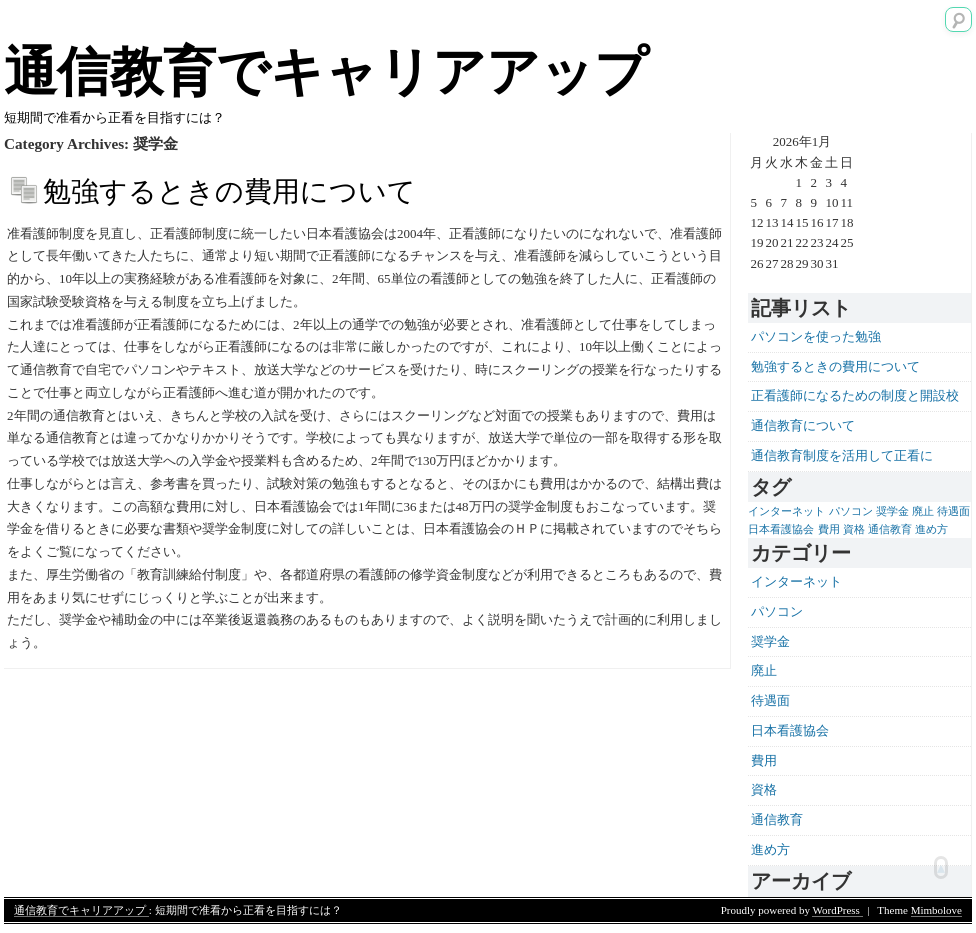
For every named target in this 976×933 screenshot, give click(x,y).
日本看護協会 (790, 730)
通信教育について (803, 425)
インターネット (796, 581)
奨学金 (770, 641)
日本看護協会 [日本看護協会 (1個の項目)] (781, 529)
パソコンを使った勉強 (816, 336)
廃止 (764, 670)
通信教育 (777, 819)
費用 (764, 760)
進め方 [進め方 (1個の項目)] (931, 529)
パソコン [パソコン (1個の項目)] (851, 511)
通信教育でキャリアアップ (326, 72)
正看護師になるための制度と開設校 (855, 395)
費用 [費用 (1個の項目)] (829, 529)
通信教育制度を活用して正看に (842, 455)
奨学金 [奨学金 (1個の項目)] (892, 511)
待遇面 (770, 700)
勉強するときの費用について (229, 191)
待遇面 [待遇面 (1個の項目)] (953, 511)
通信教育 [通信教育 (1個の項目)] (890, 529)
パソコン (777, 611)
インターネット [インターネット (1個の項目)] (786, 511)
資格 (764, 789)
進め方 (770, 849)
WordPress (837, 910)
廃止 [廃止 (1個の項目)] (923, 511)
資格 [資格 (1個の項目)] (854, 529)
